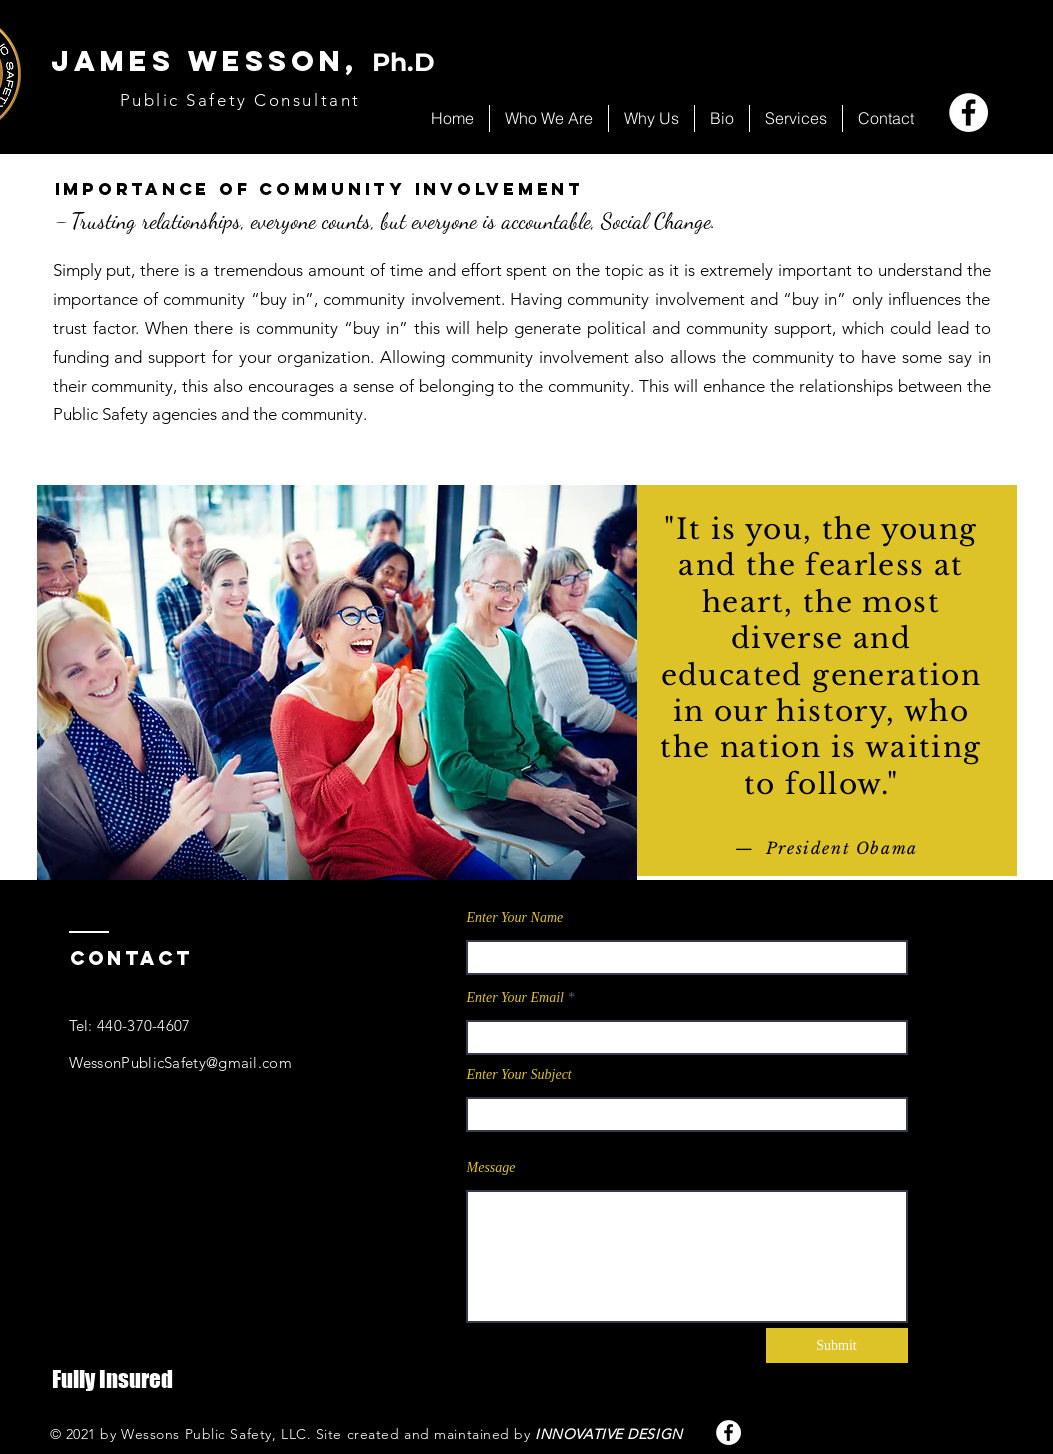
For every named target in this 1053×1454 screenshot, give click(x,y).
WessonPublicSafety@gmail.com (180, 1062)
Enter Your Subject (519, 1075)
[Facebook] (968, 112)
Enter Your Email (516, 998)
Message (491, 1168)
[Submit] (837, 1345)
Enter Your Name (515, 918)
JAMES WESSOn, (243, 61)
